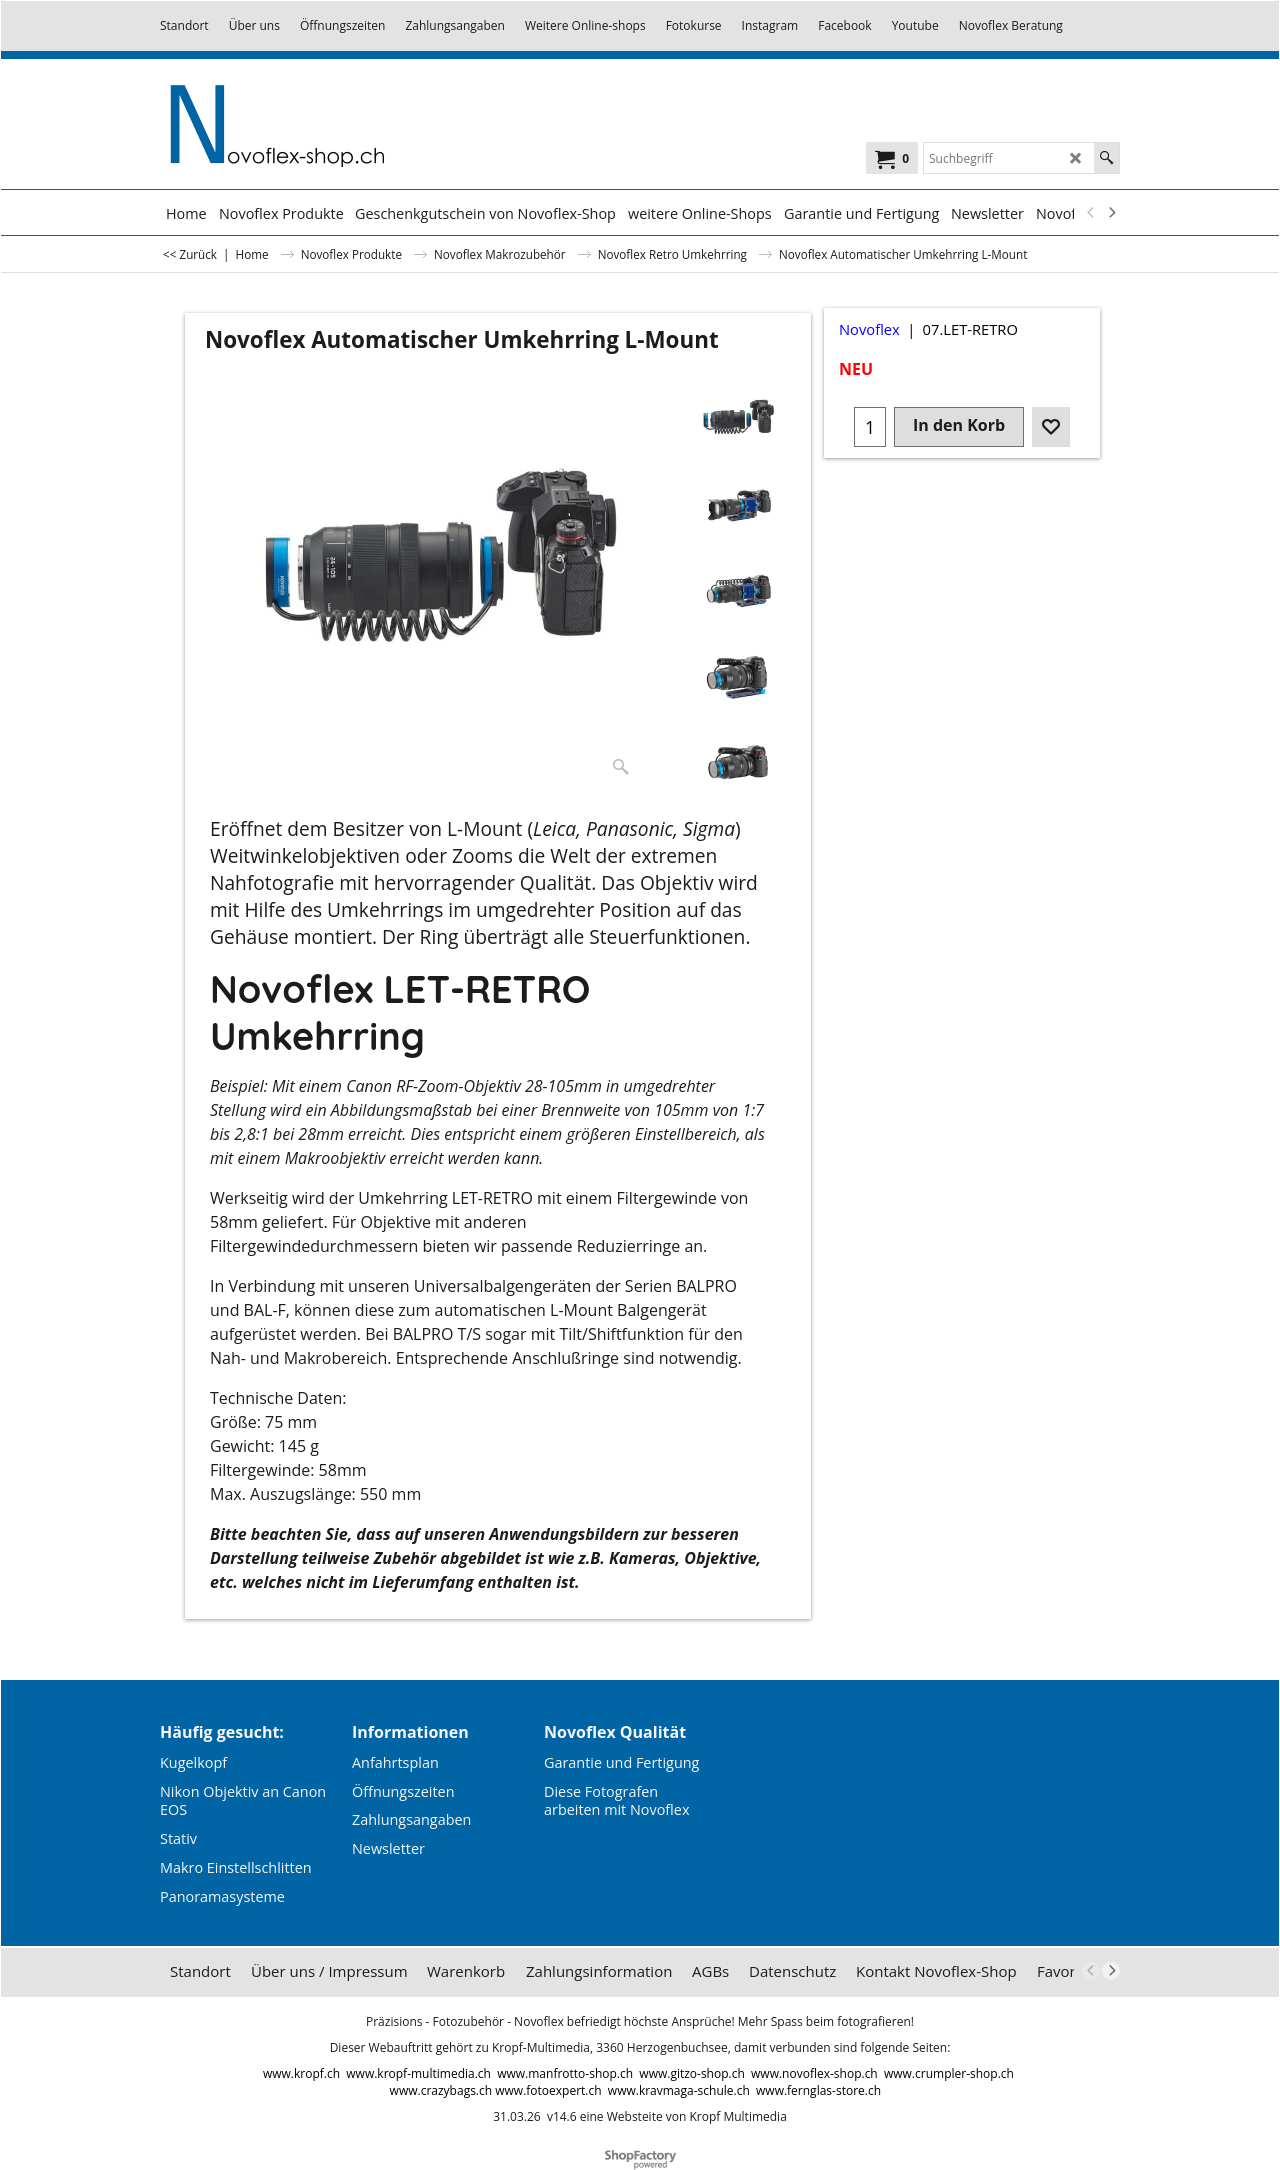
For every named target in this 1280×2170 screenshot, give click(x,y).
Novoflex (869, 329)
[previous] (1091, 213)
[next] (1111, 213)
